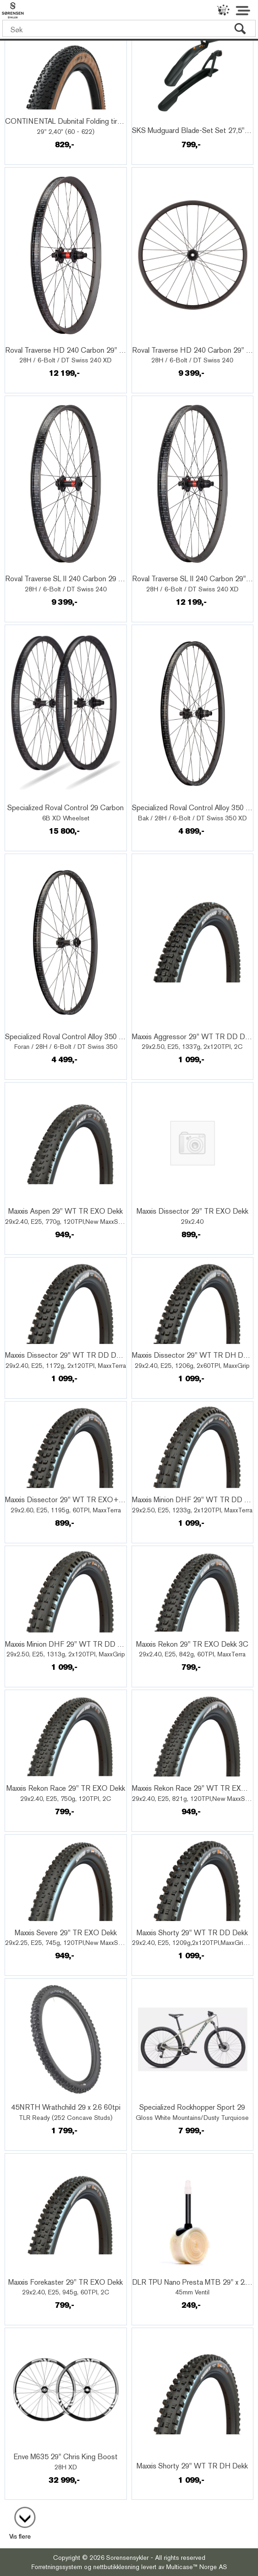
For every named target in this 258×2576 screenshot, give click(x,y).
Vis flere (20, 2536)
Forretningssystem (56, 2566)
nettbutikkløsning (116, 2566)
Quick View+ (32, 111)
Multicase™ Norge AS (196, 2566)
